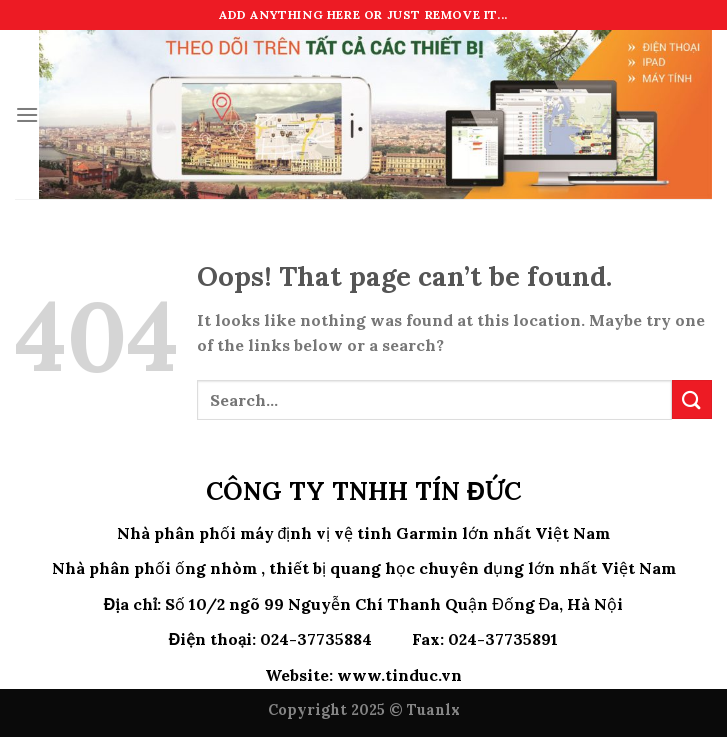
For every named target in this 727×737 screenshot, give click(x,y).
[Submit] (692, 399)
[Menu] (27, 114)
